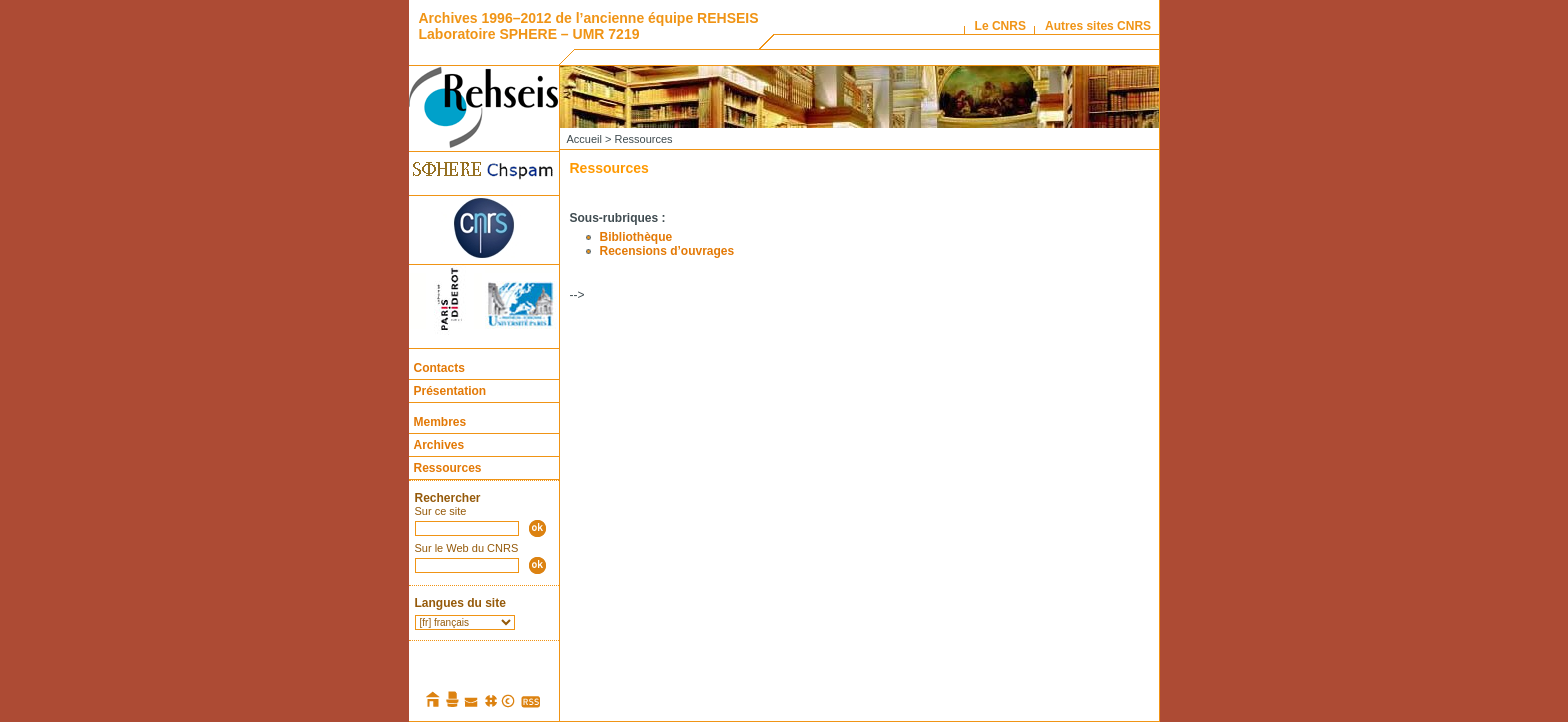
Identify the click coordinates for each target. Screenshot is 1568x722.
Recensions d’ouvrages (667, 251)
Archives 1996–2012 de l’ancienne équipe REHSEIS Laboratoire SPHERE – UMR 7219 (589, 26)
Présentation (450, 391)
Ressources (448, 468)
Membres (440, 422)
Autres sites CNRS (1098, 26)
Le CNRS (1000, 26)
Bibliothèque (636, 237)
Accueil (584, 139)
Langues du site (460, 603)
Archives (439, 445)
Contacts (439, 368)
